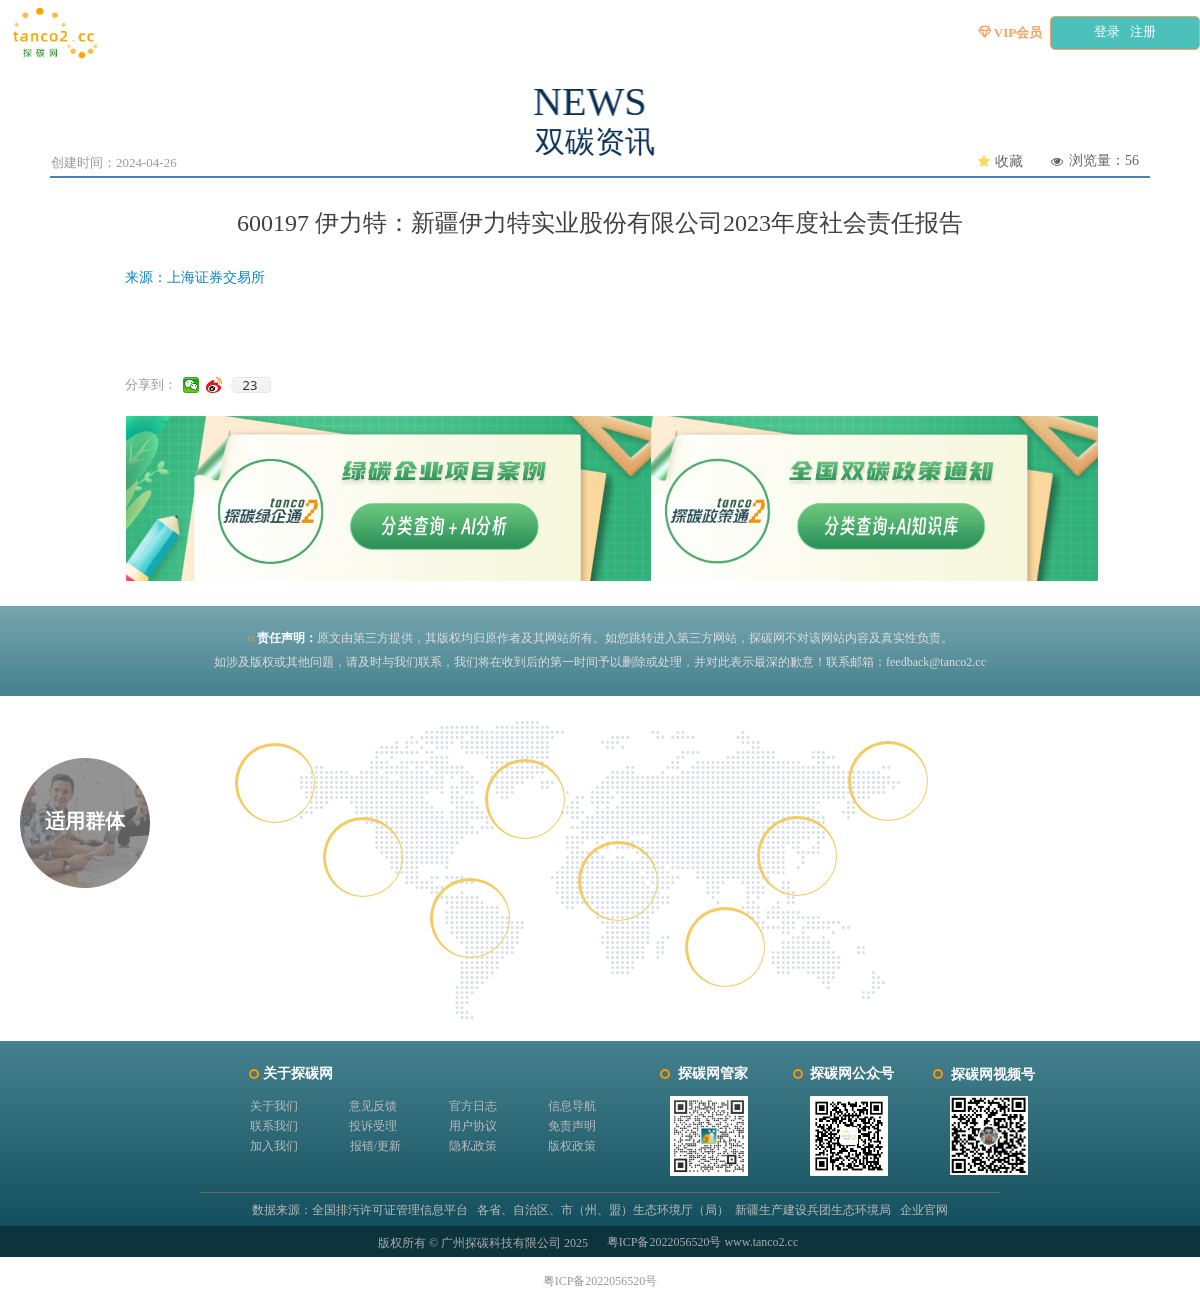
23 (250, 385)
